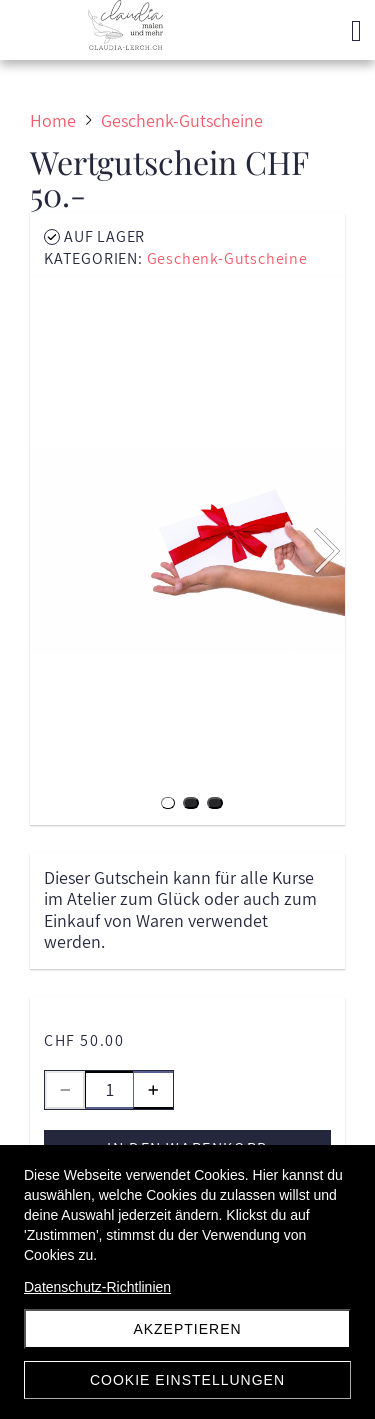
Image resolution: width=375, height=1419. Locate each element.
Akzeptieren (187, 1329)
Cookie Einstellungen (187, 1380)
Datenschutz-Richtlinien (97, 1287)
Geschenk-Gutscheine (227, 258)
